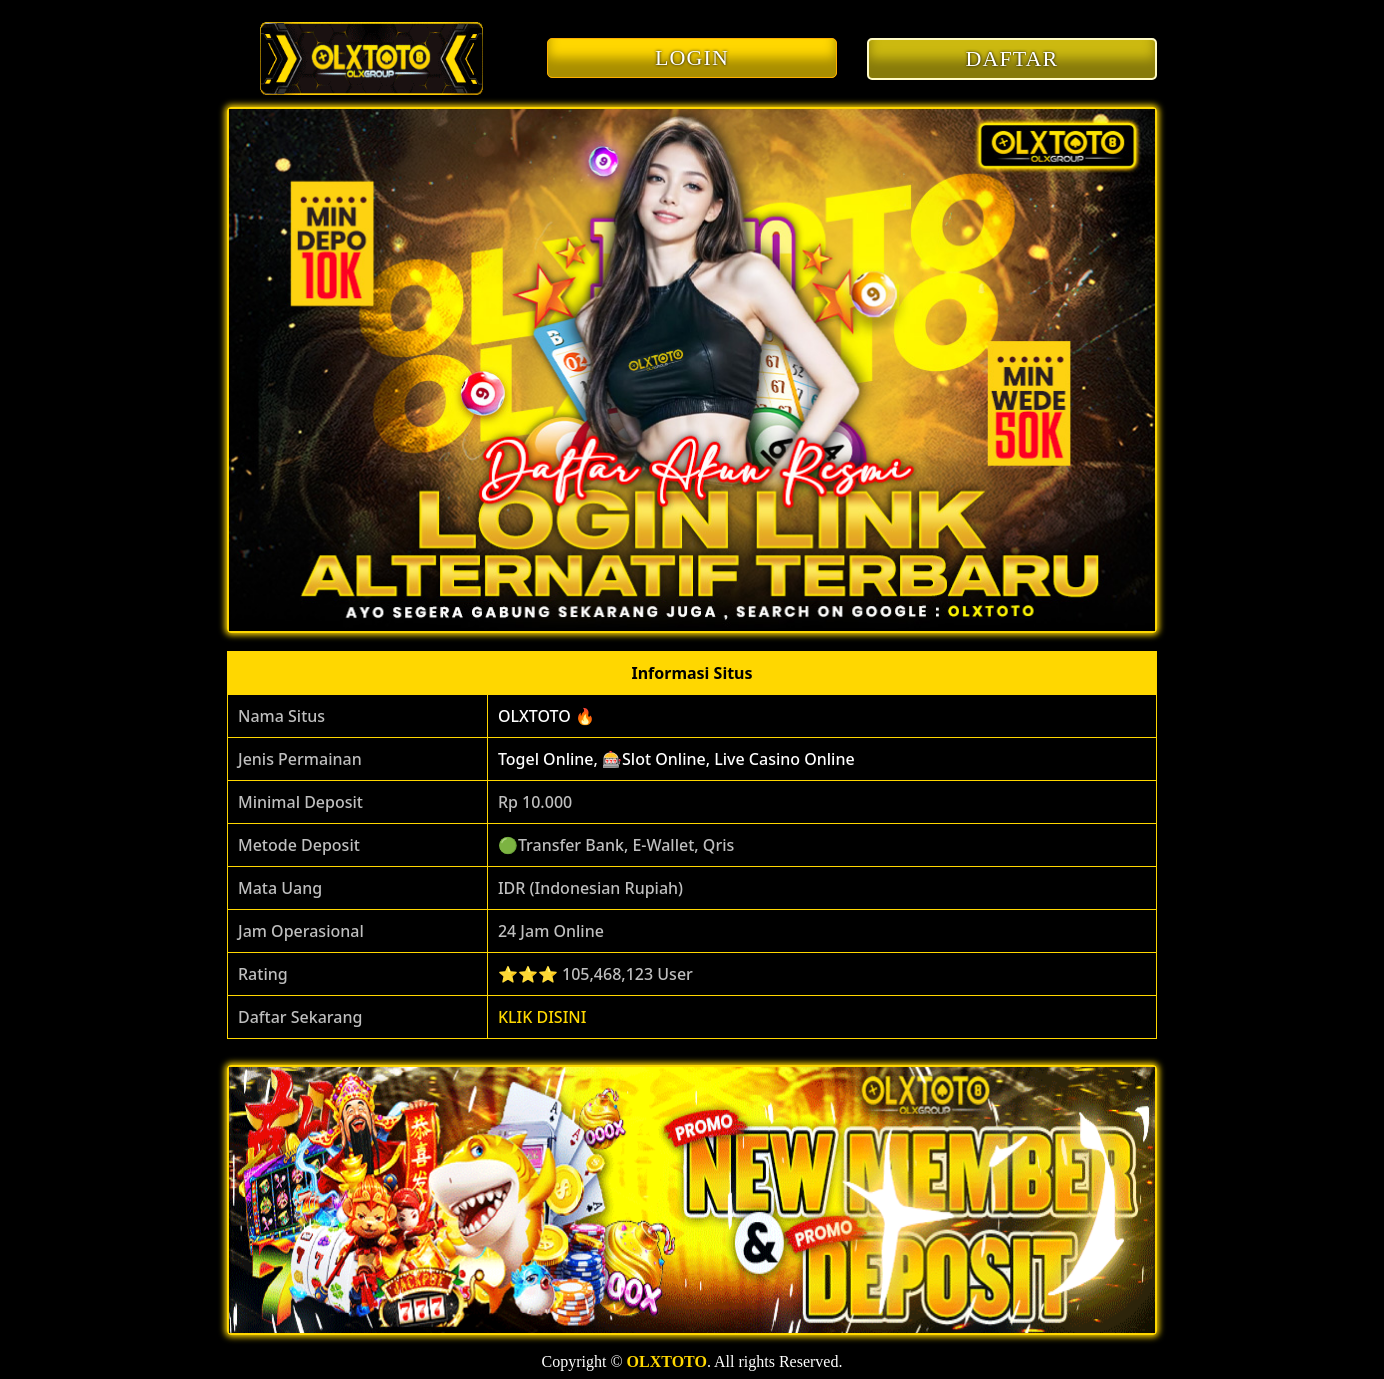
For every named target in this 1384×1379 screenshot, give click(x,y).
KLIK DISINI (542, 1017)
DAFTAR (1012, 58)
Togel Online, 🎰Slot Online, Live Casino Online (676, 759)
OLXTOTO (667, 1361)
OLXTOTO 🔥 (546, 716)
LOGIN (692, 57)
